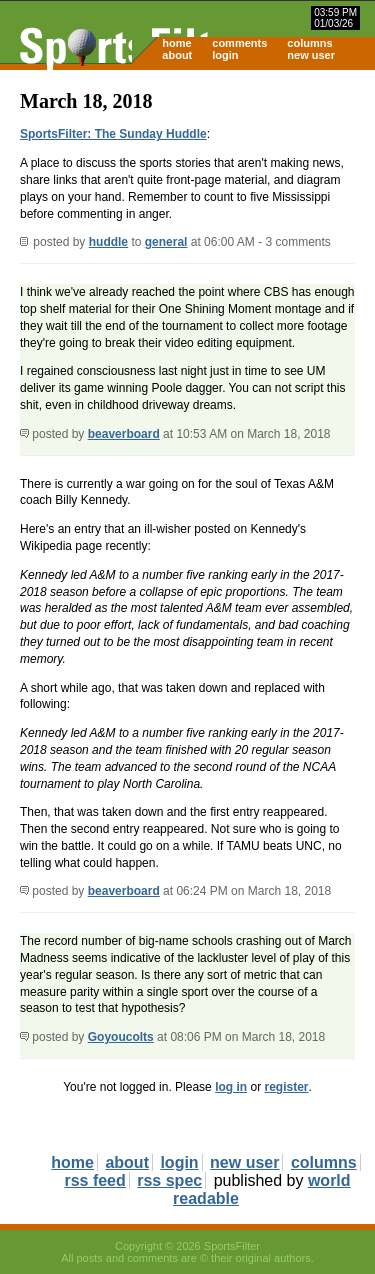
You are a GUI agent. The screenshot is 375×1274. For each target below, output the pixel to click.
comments (239, 43)
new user (311, 55)
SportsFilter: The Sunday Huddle (113, 134)
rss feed (94, 1180)
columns (309, 43)
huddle (108, 242)
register (286, 1087)
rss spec (169, 1180)
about (177, 55)
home (176, 43)
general (166, 242)
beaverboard (124, 434)
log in (231, 1087)
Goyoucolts (121, 1037)
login (225, 55)
